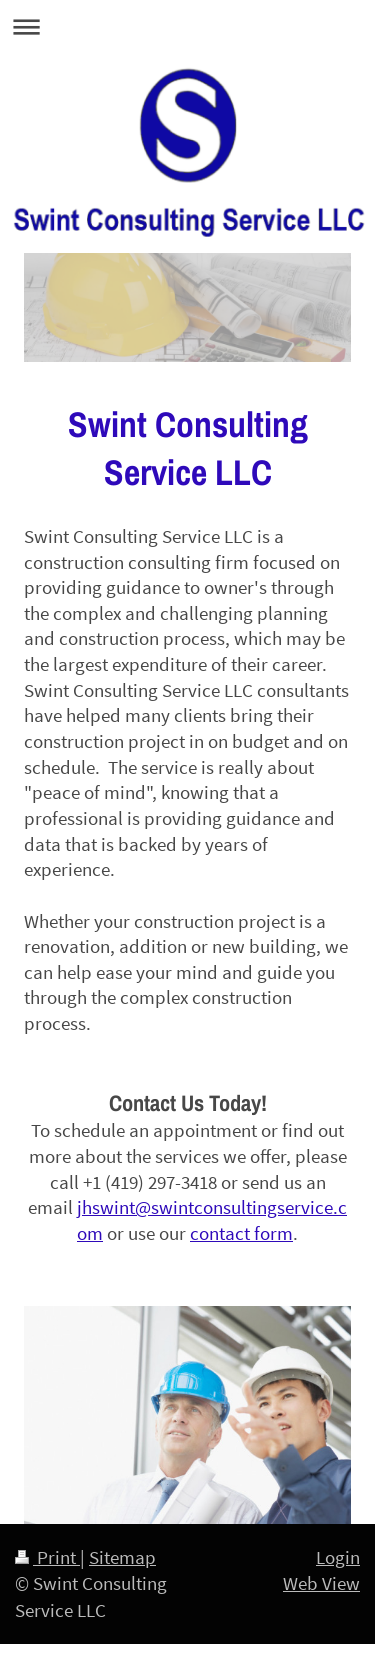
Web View (321, 1583)
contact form (241, 1233)
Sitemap (122, 1557)
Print (47, 1557)
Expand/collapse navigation (187, 26)
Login (338, 1557)
